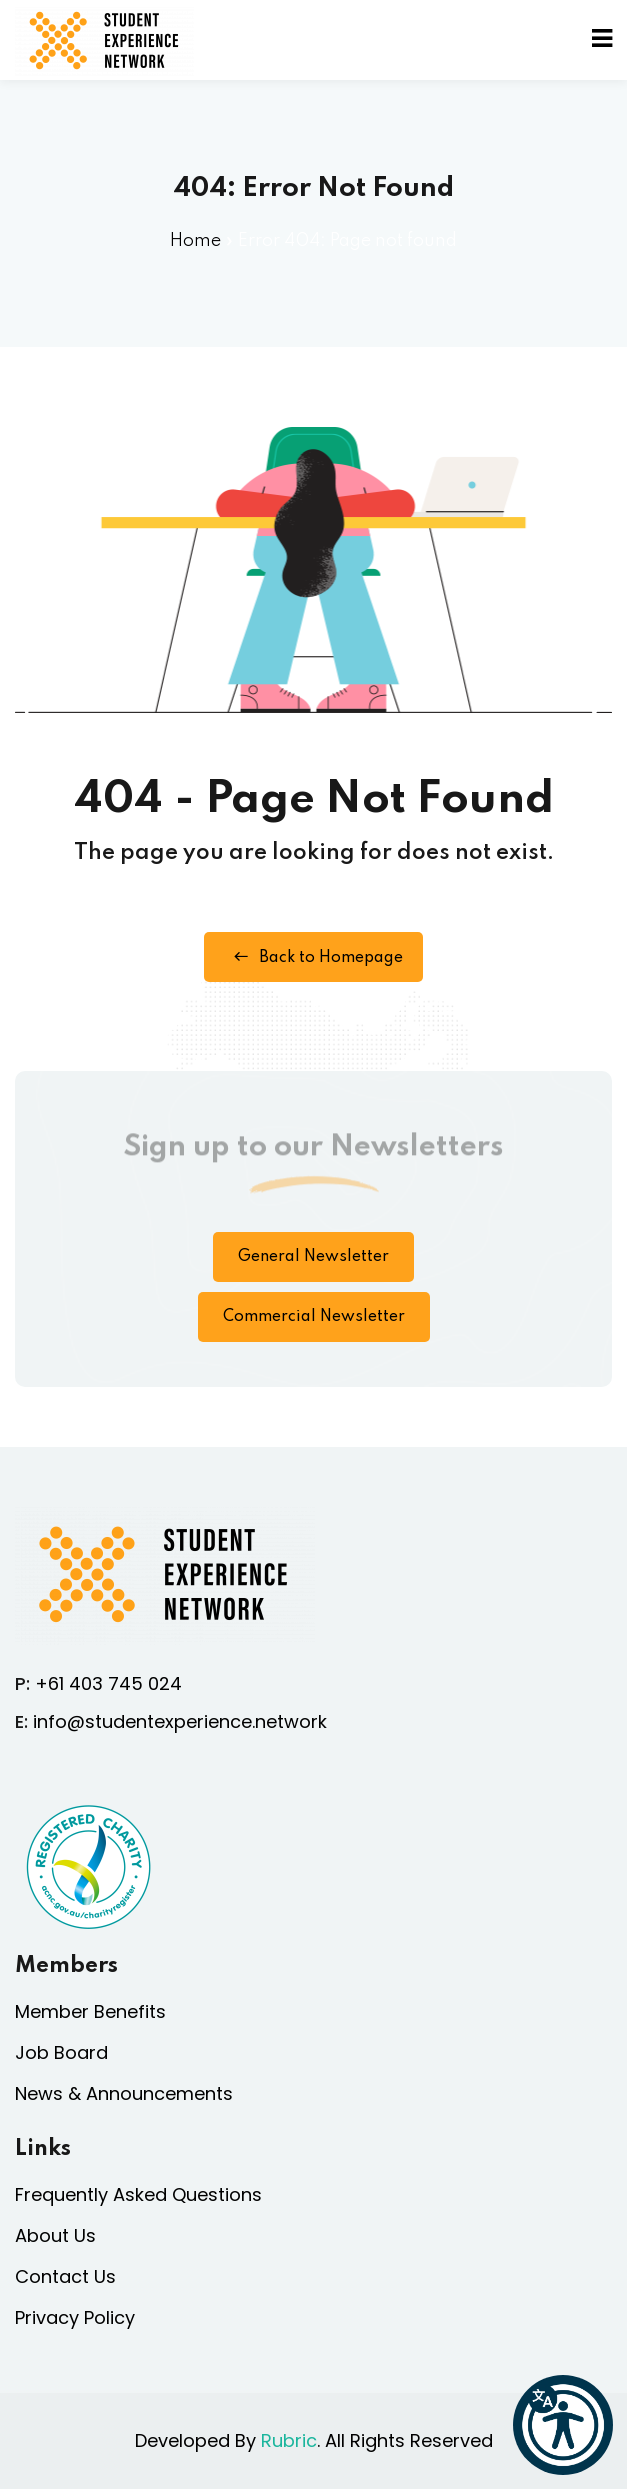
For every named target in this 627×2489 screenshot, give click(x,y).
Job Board (61, 2052)
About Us (55, 2235)
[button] (563, 2425)
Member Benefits (90, 2011)
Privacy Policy (75, 2317)
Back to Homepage (313, 957)
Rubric (289, 2440)
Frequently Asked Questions (138, 2194)
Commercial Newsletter (314, 1317)
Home (195, 241)
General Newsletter (313, 1257)
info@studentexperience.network (180, 1721)
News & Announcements (124, 2093)
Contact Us (65, 2276)
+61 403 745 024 (108, 1683)
